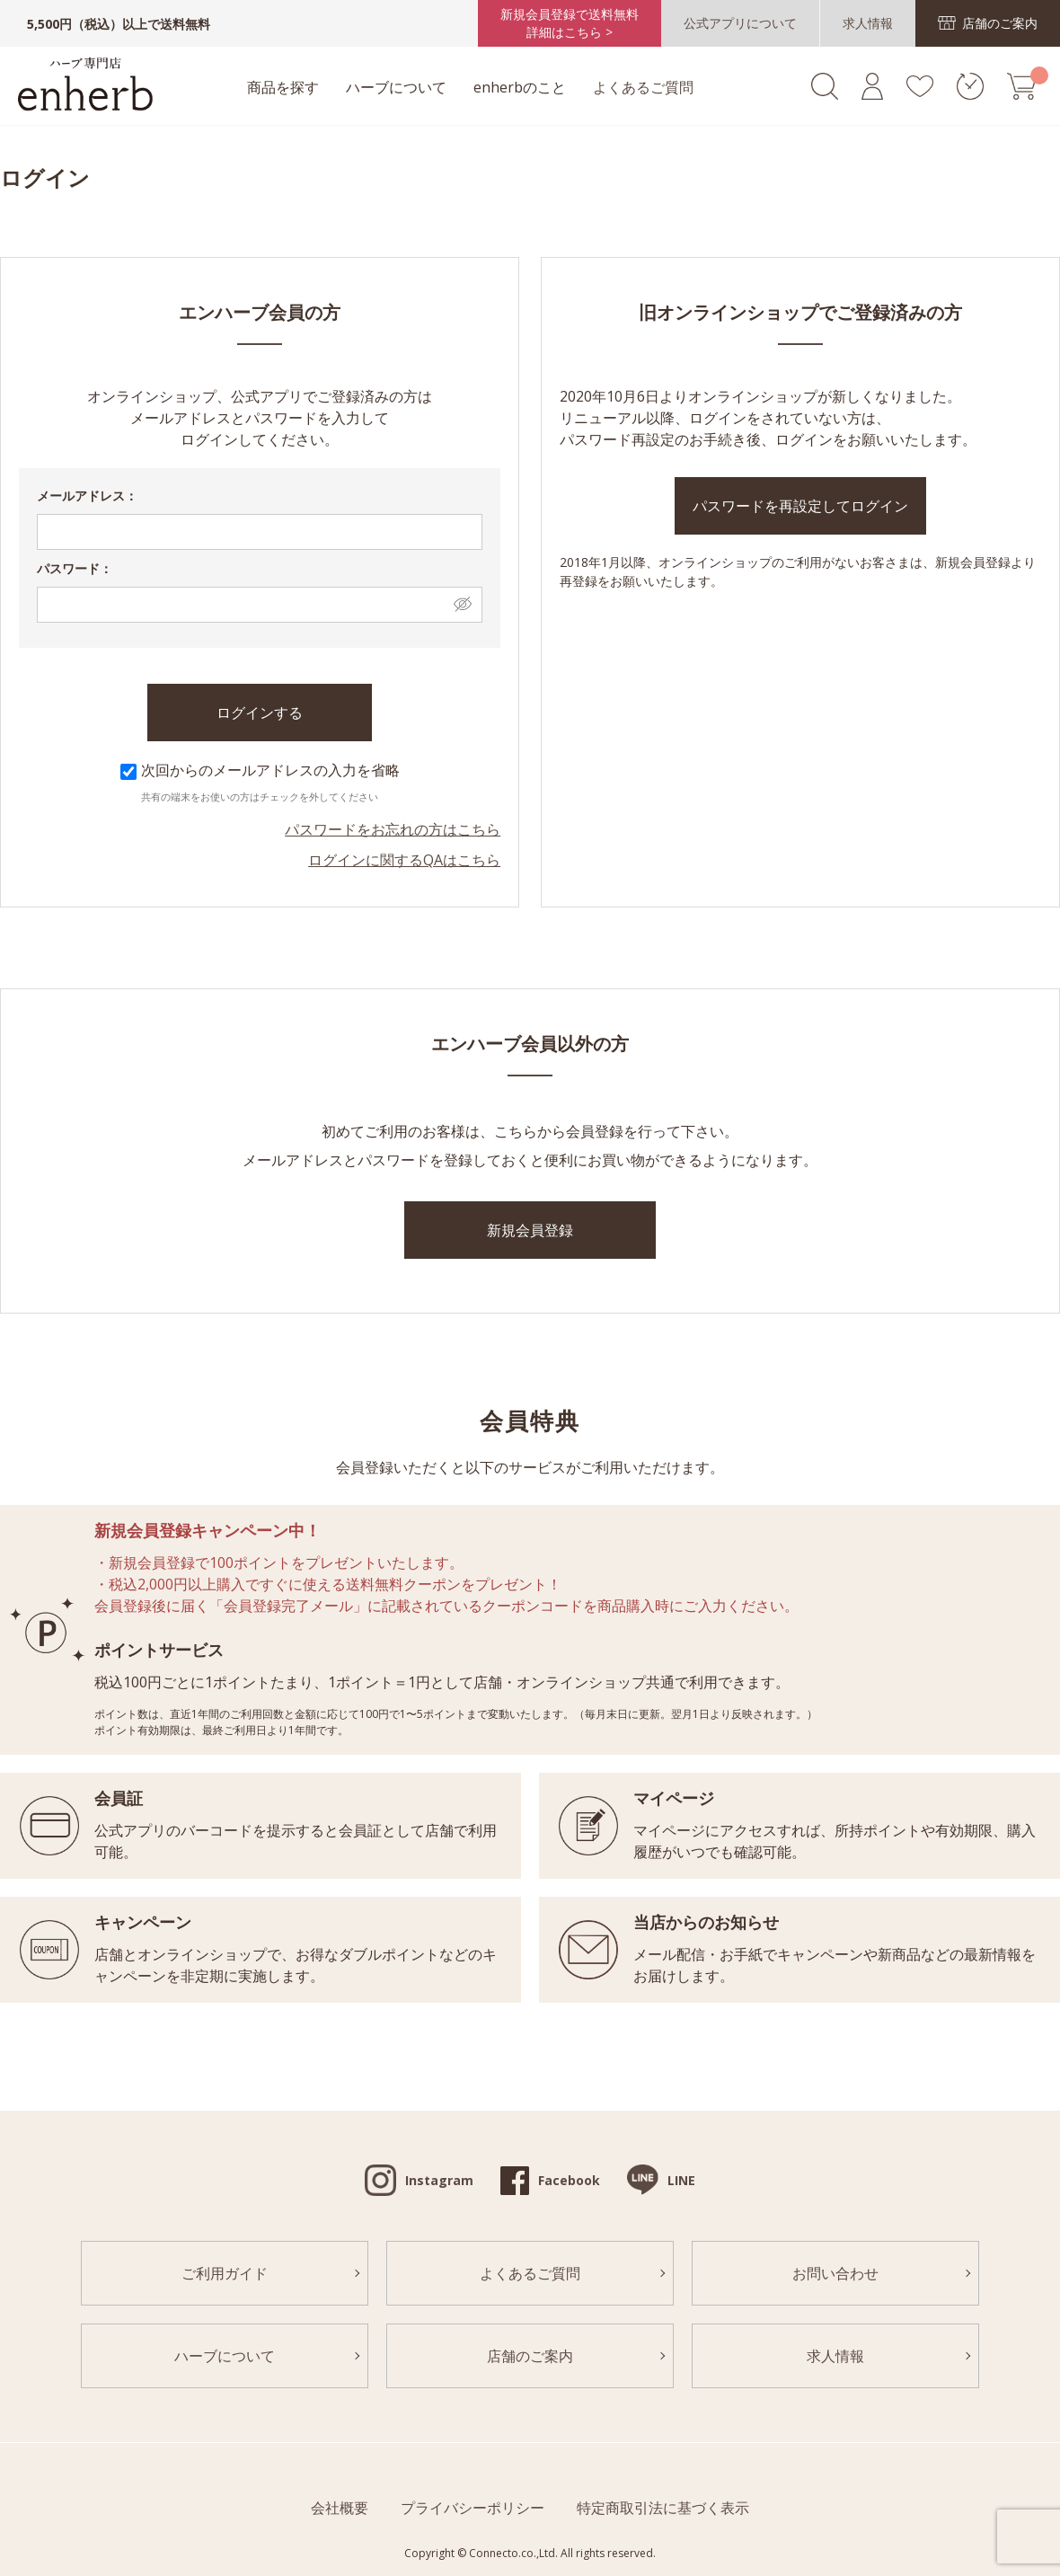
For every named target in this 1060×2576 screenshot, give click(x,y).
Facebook (569, 2179)
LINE (681, 2179)
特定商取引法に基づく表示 (663, 2507)
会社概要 (339, 2507)
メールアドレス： (87, 494)
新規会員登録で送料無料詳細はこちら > (573, 23)
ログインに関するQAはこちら (404, 859)
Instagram (439, 2179)
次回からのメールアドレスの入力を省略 (260, 769)
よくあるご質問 (634, 88)
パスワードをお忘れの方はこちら (392, 828)
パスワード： (74, 567)
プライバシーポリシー (472, 2507)
